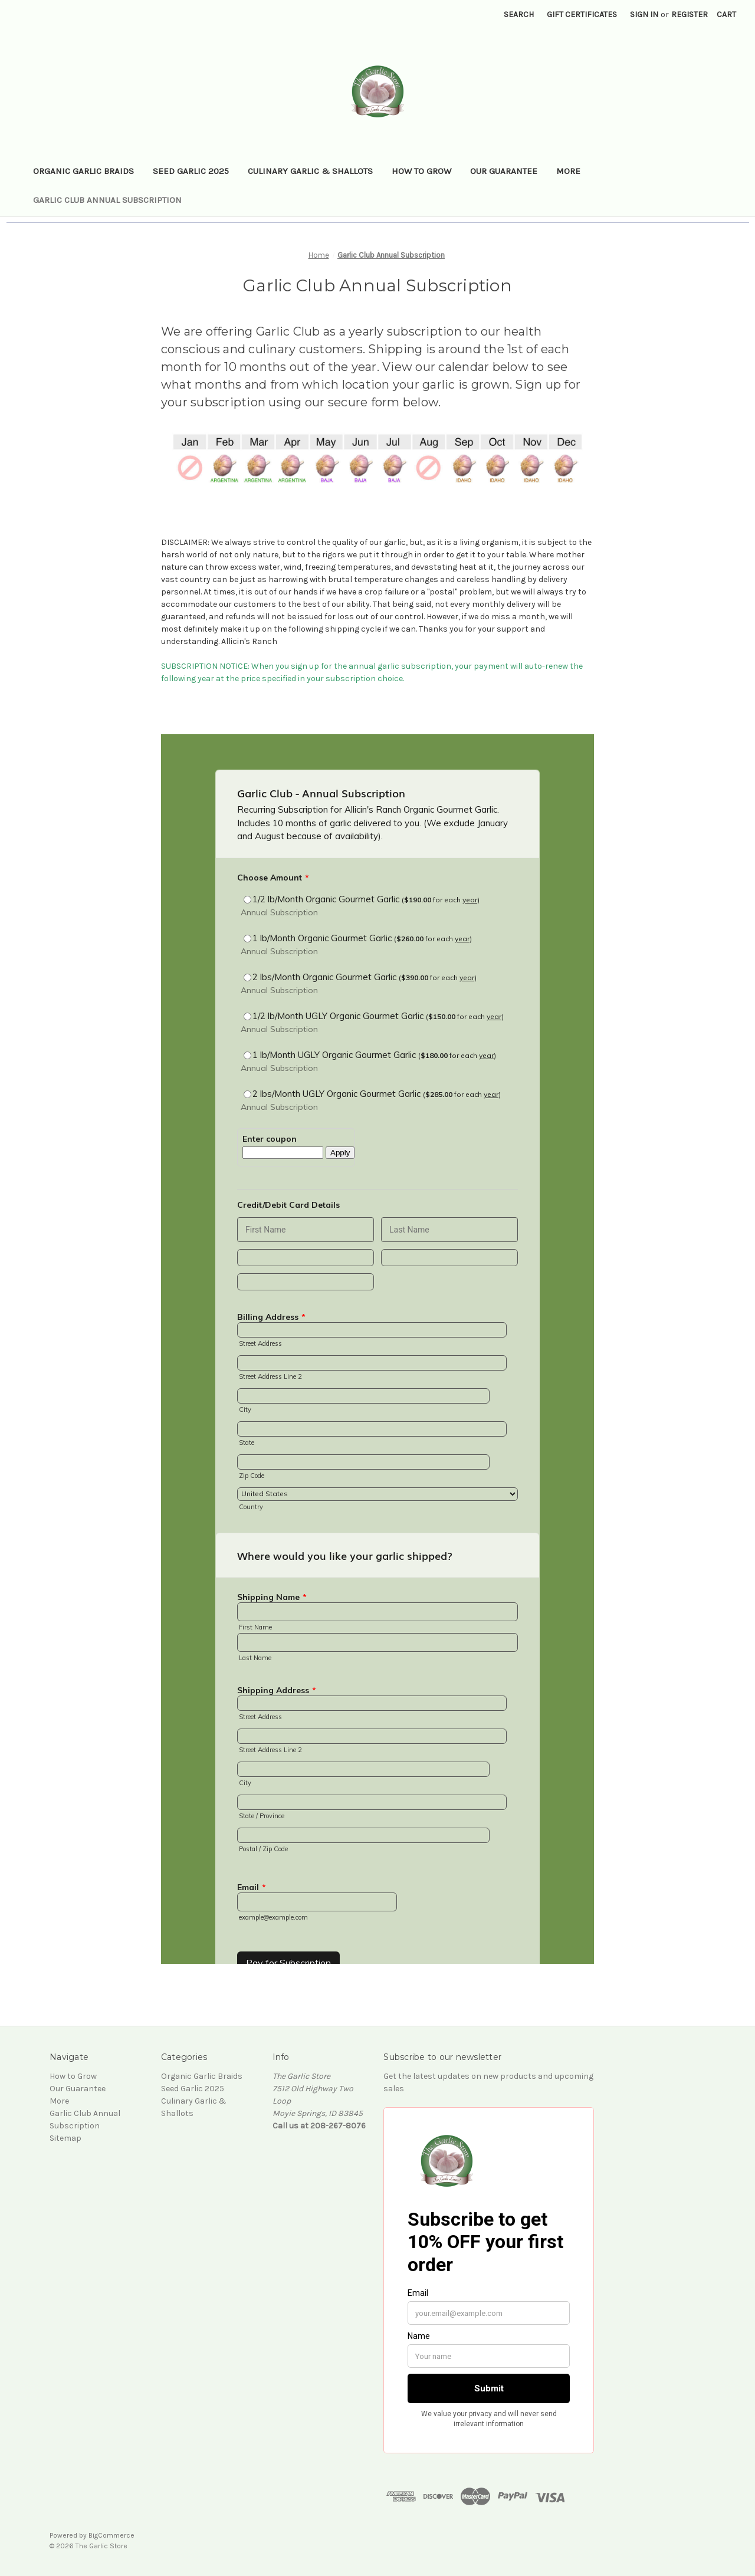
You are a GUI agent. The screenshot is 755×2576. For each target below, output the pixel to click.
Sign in (644, 14)
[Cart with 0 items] (726, 14)
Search (519, 14)
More (568, 171)
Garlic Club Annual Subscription (107, 200)
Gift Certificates (582, 14)
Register (689, 14)
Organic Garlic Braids (83, 171)
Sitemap (65, 2138)
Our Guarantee (503, 171)
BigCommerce (111, 2535)
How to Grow (421, 171)
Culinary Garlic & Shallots (310, 171)
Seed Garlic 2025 (191, 171)
